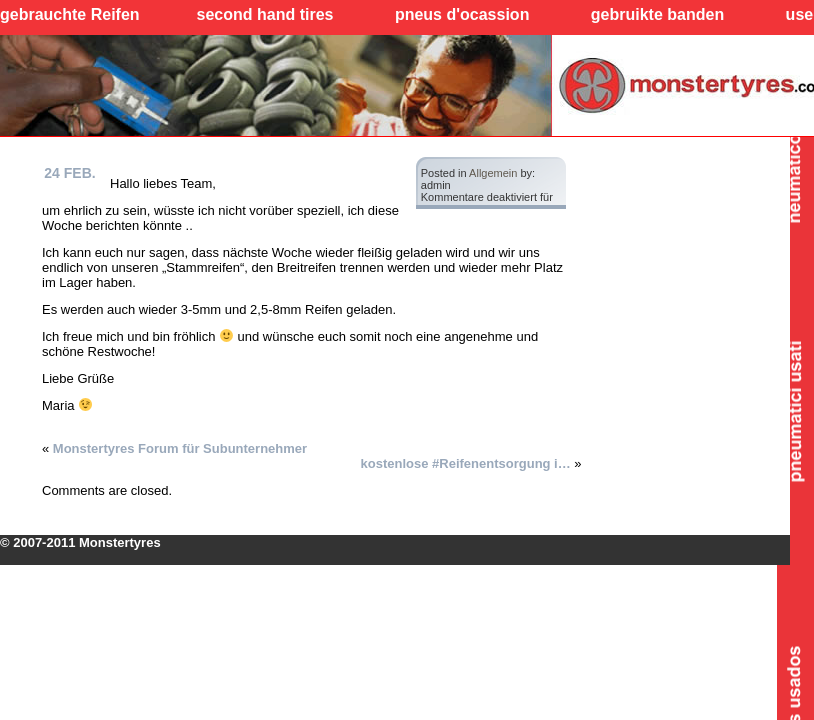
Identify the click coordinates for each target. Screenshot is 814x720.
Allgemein (493, 173)
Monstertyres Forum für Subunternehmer (180, 448)
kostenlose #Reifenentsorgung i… (466, 463)
